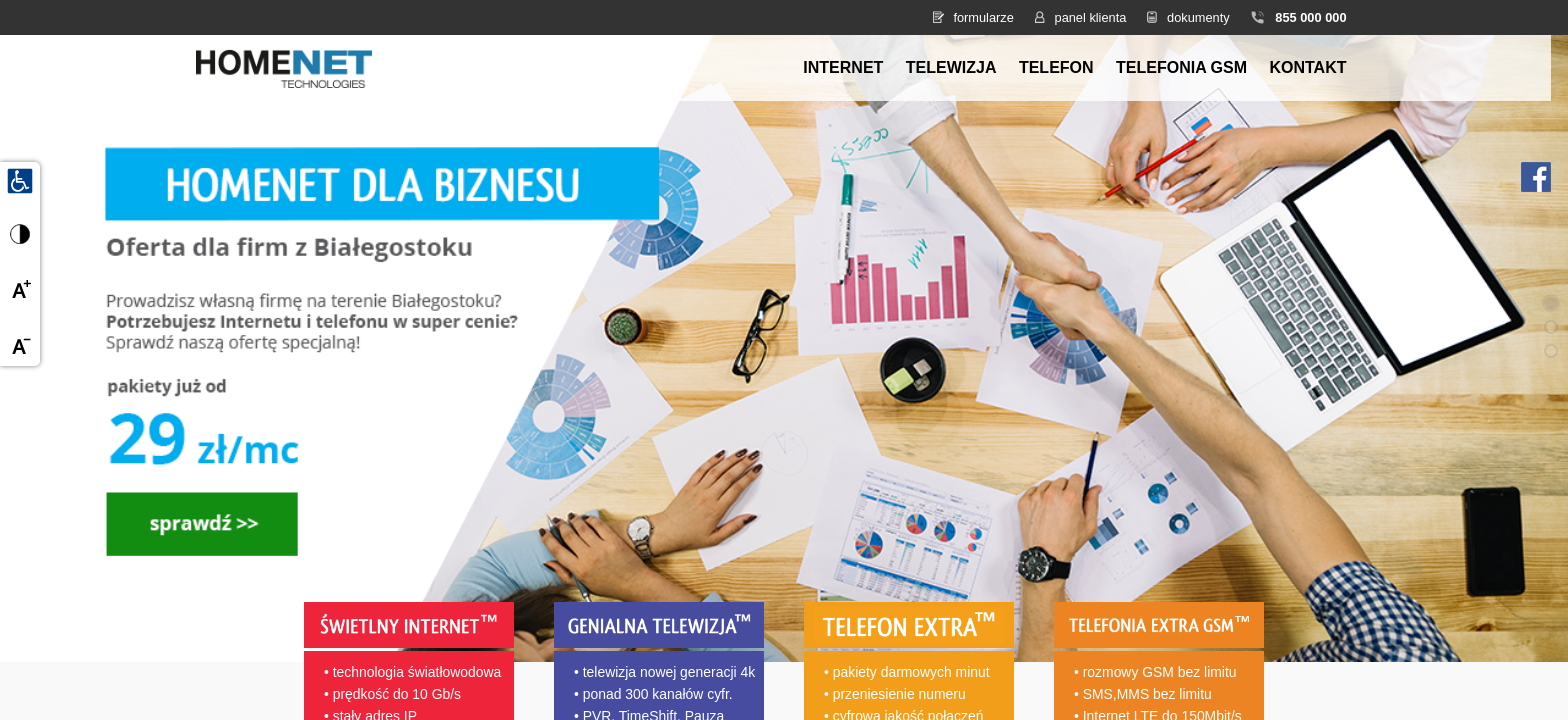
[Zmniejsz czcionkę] (20, 346)
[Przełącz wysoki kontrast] (20, 234)
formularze (983, 17)
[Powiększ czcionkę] (20, 290)
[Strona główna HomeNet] (284, 66)
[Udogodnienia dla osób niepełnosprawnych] (20, 180)
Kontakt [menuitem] (1307, 67)
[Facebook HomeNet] (1536, 175)
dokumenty (1198, 17)
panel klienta (1091, 17)
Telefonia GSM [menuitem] (1181, 67)
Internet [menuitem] (843, 67)
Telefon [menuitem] (1056, 67)
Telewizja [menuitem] (951, 67)
